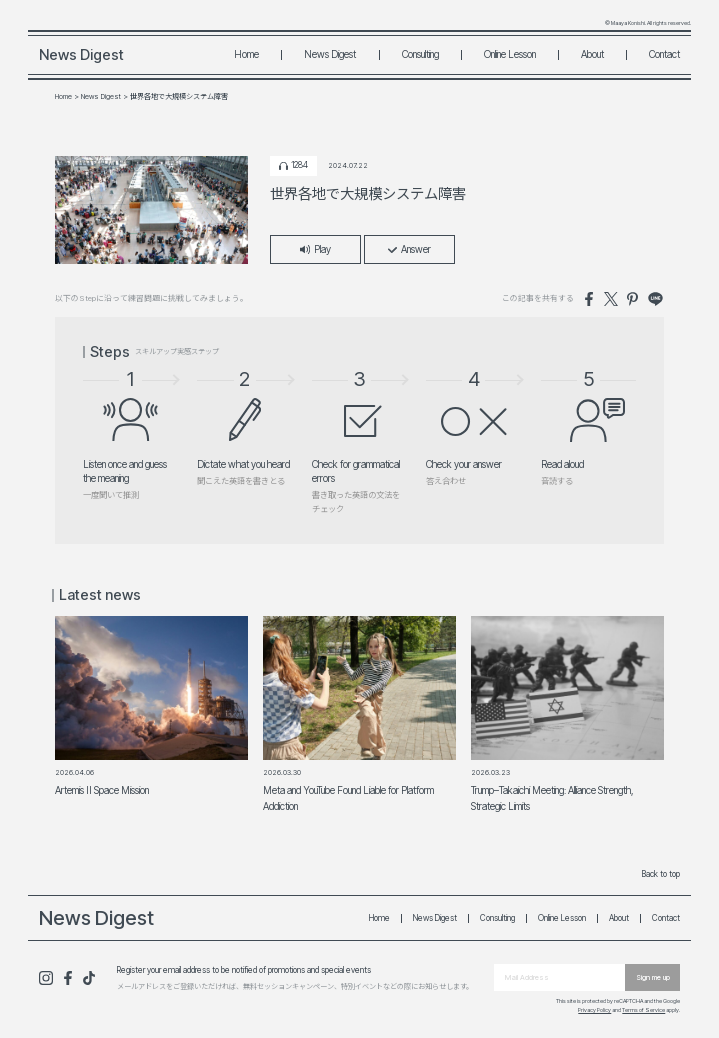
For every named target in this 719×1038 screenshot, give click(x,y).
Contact (664, 54)
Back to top (661, 874)
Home (246, 54)
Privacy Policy (594, 1010)
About (592, 54)
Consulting (420, 54)
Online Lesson (510, 54)
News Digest (330, 54)
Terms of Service (643, 1010)
